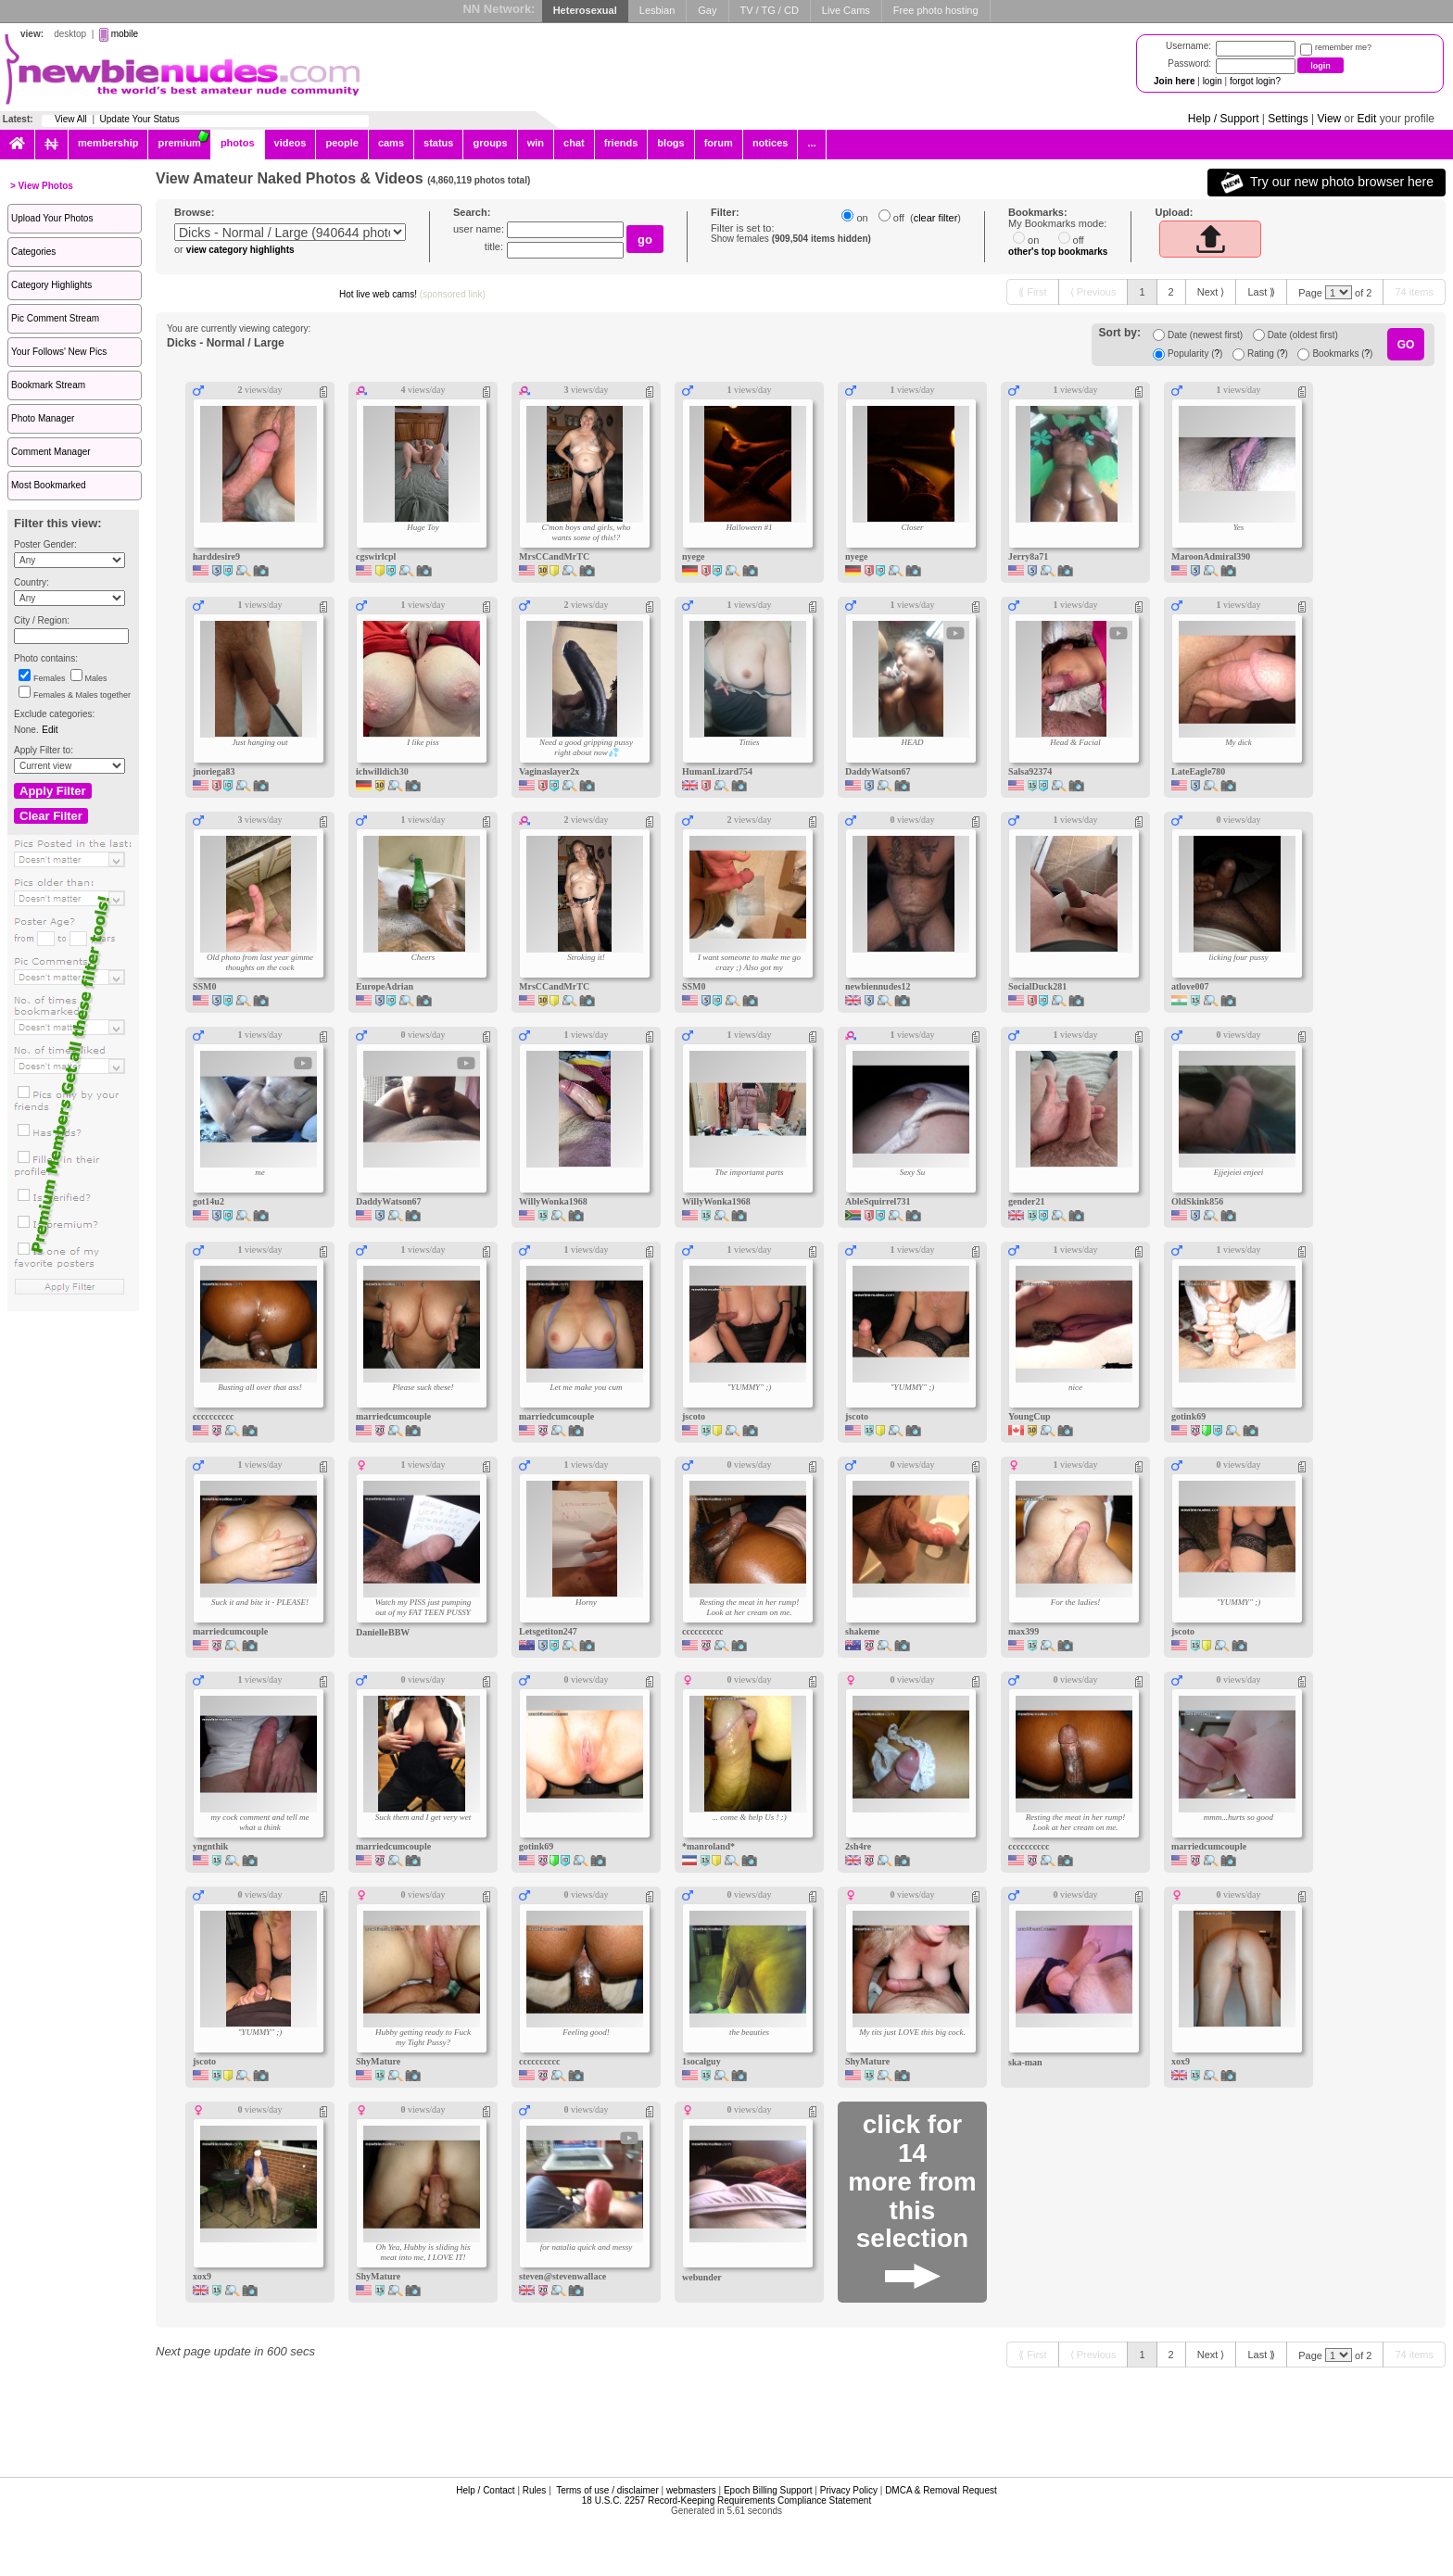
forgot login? (1255, 81)
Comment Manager (51, 452)
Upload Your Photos (52, 218)
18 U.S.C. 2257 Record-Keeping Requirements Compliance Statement (726, 2500)
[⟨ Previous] (1093, 292)
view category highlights (240, 250)
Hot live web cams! (412, 294)
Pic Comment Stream (55, 318)
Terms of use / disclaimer (607, 2490)
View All (71, 119)
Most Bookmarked (48, 485)
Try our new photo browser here (1326, 182)
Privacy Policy (849, 2490)
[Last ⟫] (1261, 292)
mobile (124, 34)
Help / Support (1223, 118)
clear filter (936, 217)
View (1329, 118)
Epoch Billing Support (768, 2490)
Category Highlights (51, 285)
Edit (1367, 118)
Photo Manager (42, 418)
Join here (1174, 81)
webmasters (691, 2490)
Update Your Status (140, 119)
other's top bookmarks (1057, 251)
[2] (1171, 292)
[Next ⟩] (1211, 292)
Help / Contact (485, 2490)
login (1212, 81)
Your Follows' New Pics (59, 352)
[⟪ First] (1032, 292)
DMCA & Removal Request (941, 2490)
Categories (33, 251)
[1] (1141, 292)
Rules (535, 2490)
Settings (1288, 118)
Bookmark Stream (48, 385)
